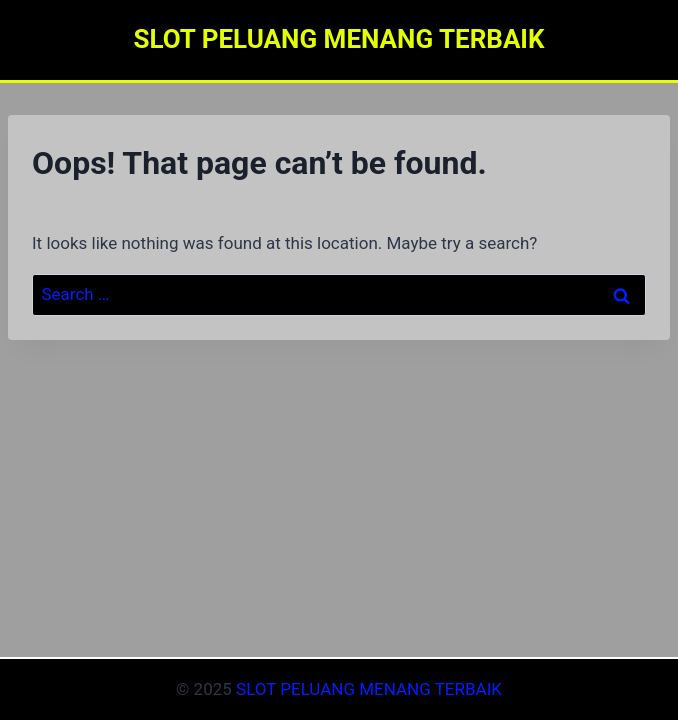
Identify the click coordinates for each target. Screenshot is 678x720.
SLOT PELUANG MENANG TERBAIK (369, 689)
